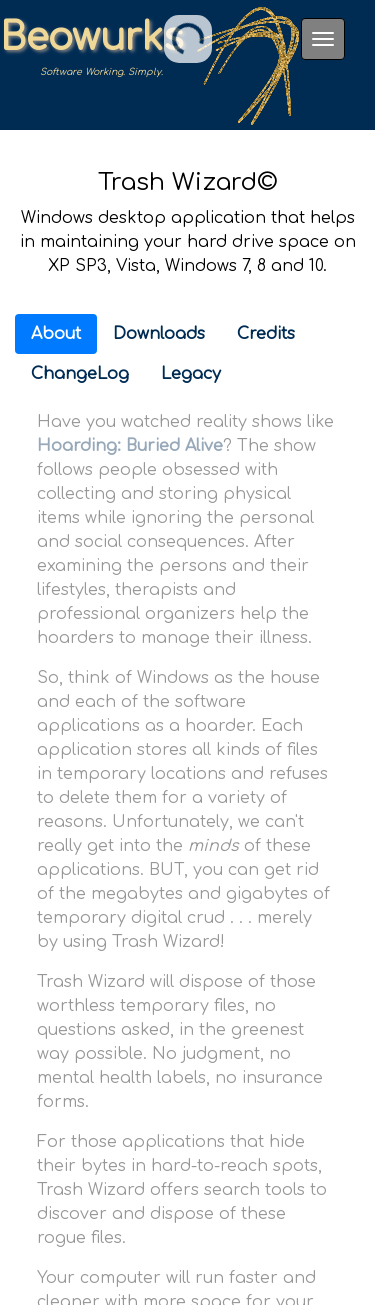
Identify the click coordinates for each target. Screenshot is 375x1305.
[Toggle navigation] (323, 39)
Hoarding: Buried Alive (130, 446)
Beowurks (91, 39)
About (56, 334)
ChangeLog (80, 374)
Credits (266, 334)
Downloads (159, 334)
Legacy (191, 374)
